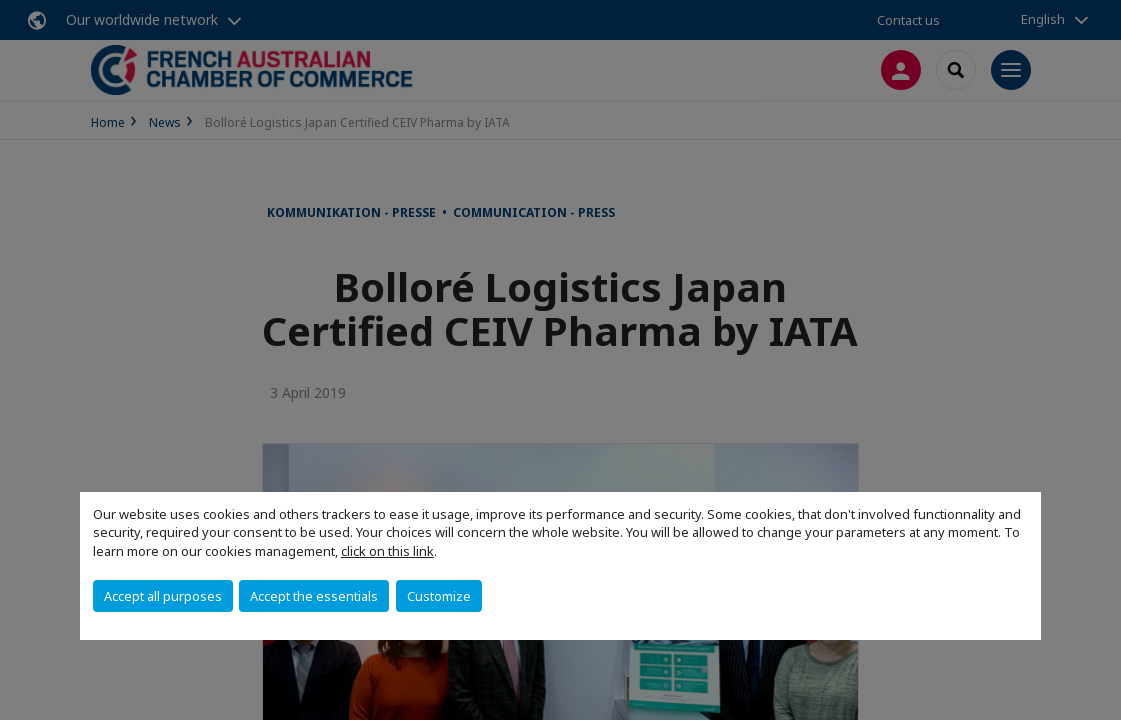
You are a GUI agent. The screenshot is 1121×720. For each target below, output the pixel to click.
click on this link (387, 551)
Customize (439, 596)
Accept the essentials (314, 596)
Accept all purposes (163, 596)
